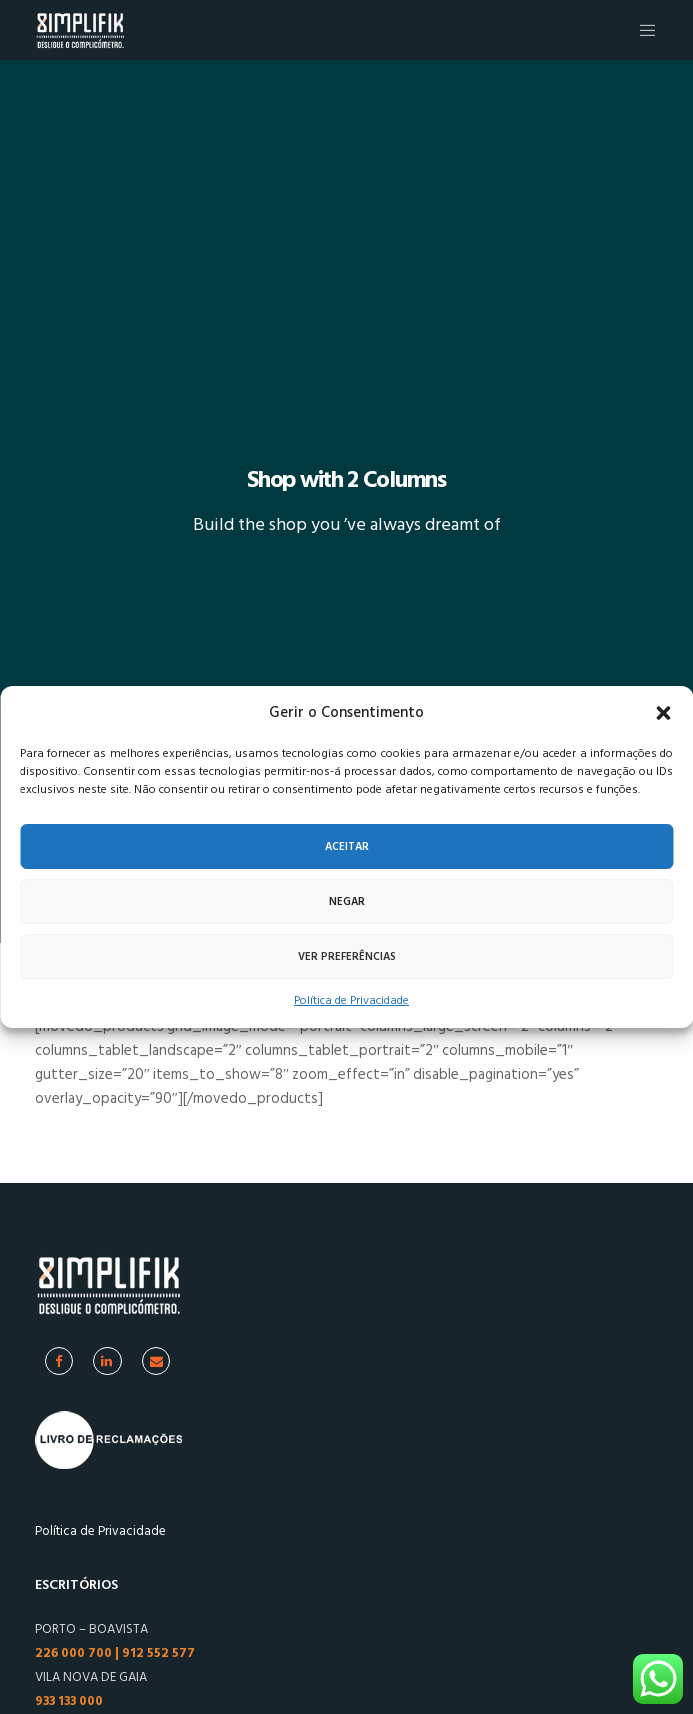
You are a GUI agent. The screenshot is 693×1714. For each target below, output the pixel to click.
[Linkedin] (107, 1361)
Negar (347, 902)
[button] (663, 713)
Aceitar (347, 847)
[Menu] (642, 30)
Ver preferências (347, 957)
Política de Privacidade (351, 1000)
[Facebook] (59, 1361)
